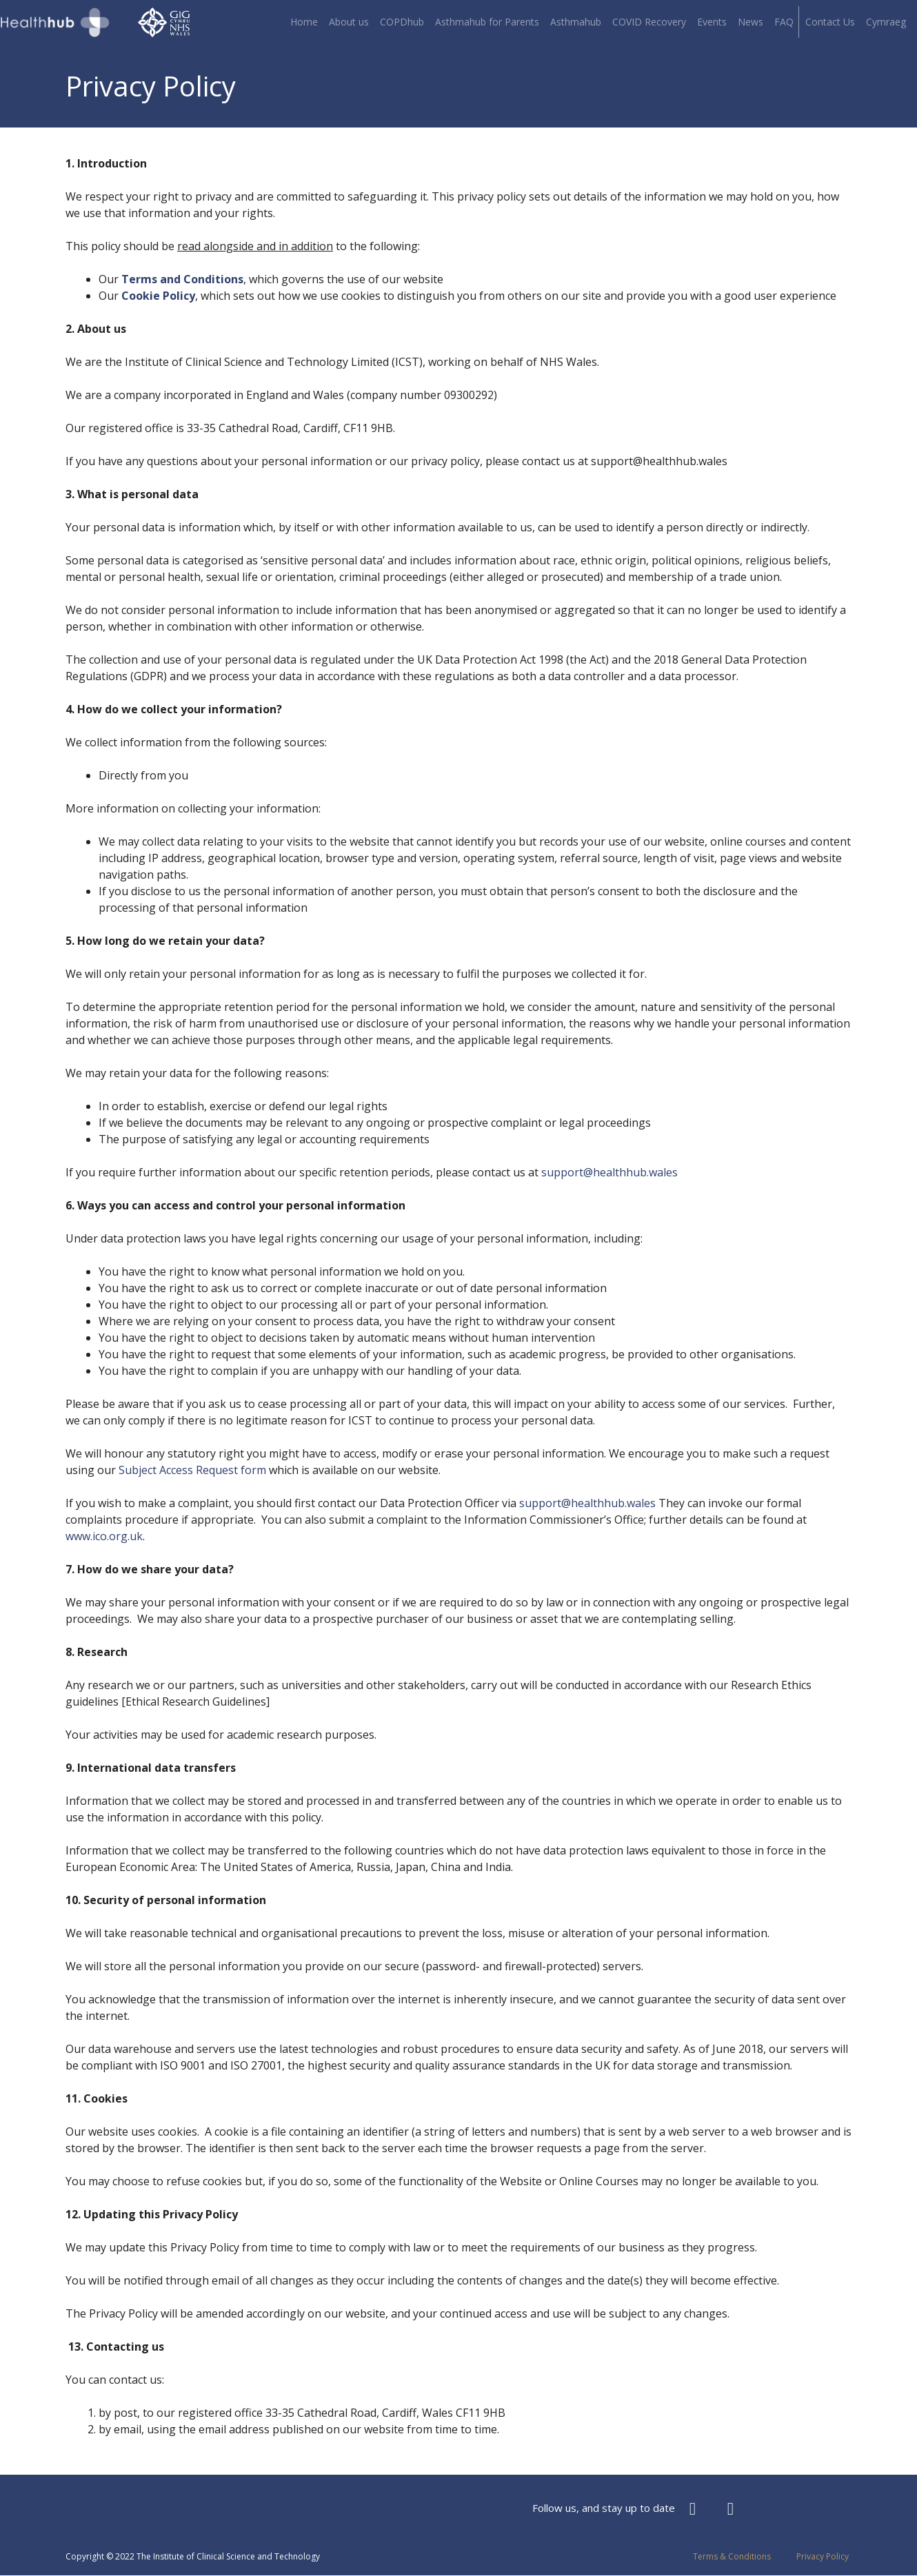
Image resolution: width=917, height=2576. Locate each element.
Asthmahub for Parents (487, 21)
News (750, 21)
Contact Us (830, 21)
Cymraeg (886, 21)
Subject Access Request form (192, 1470)
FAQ (784, 21)
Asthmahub (575, 21)
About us (349, 21)
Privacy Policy (822, 2556)
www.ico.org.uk (104, 1536)
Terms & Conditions (732, 2556)
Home (304, 21)
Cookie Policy (158, 295)
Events (712, 21)
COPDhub (402, 21)
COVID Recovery (649, 21)
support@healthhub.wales (609, 1172)
